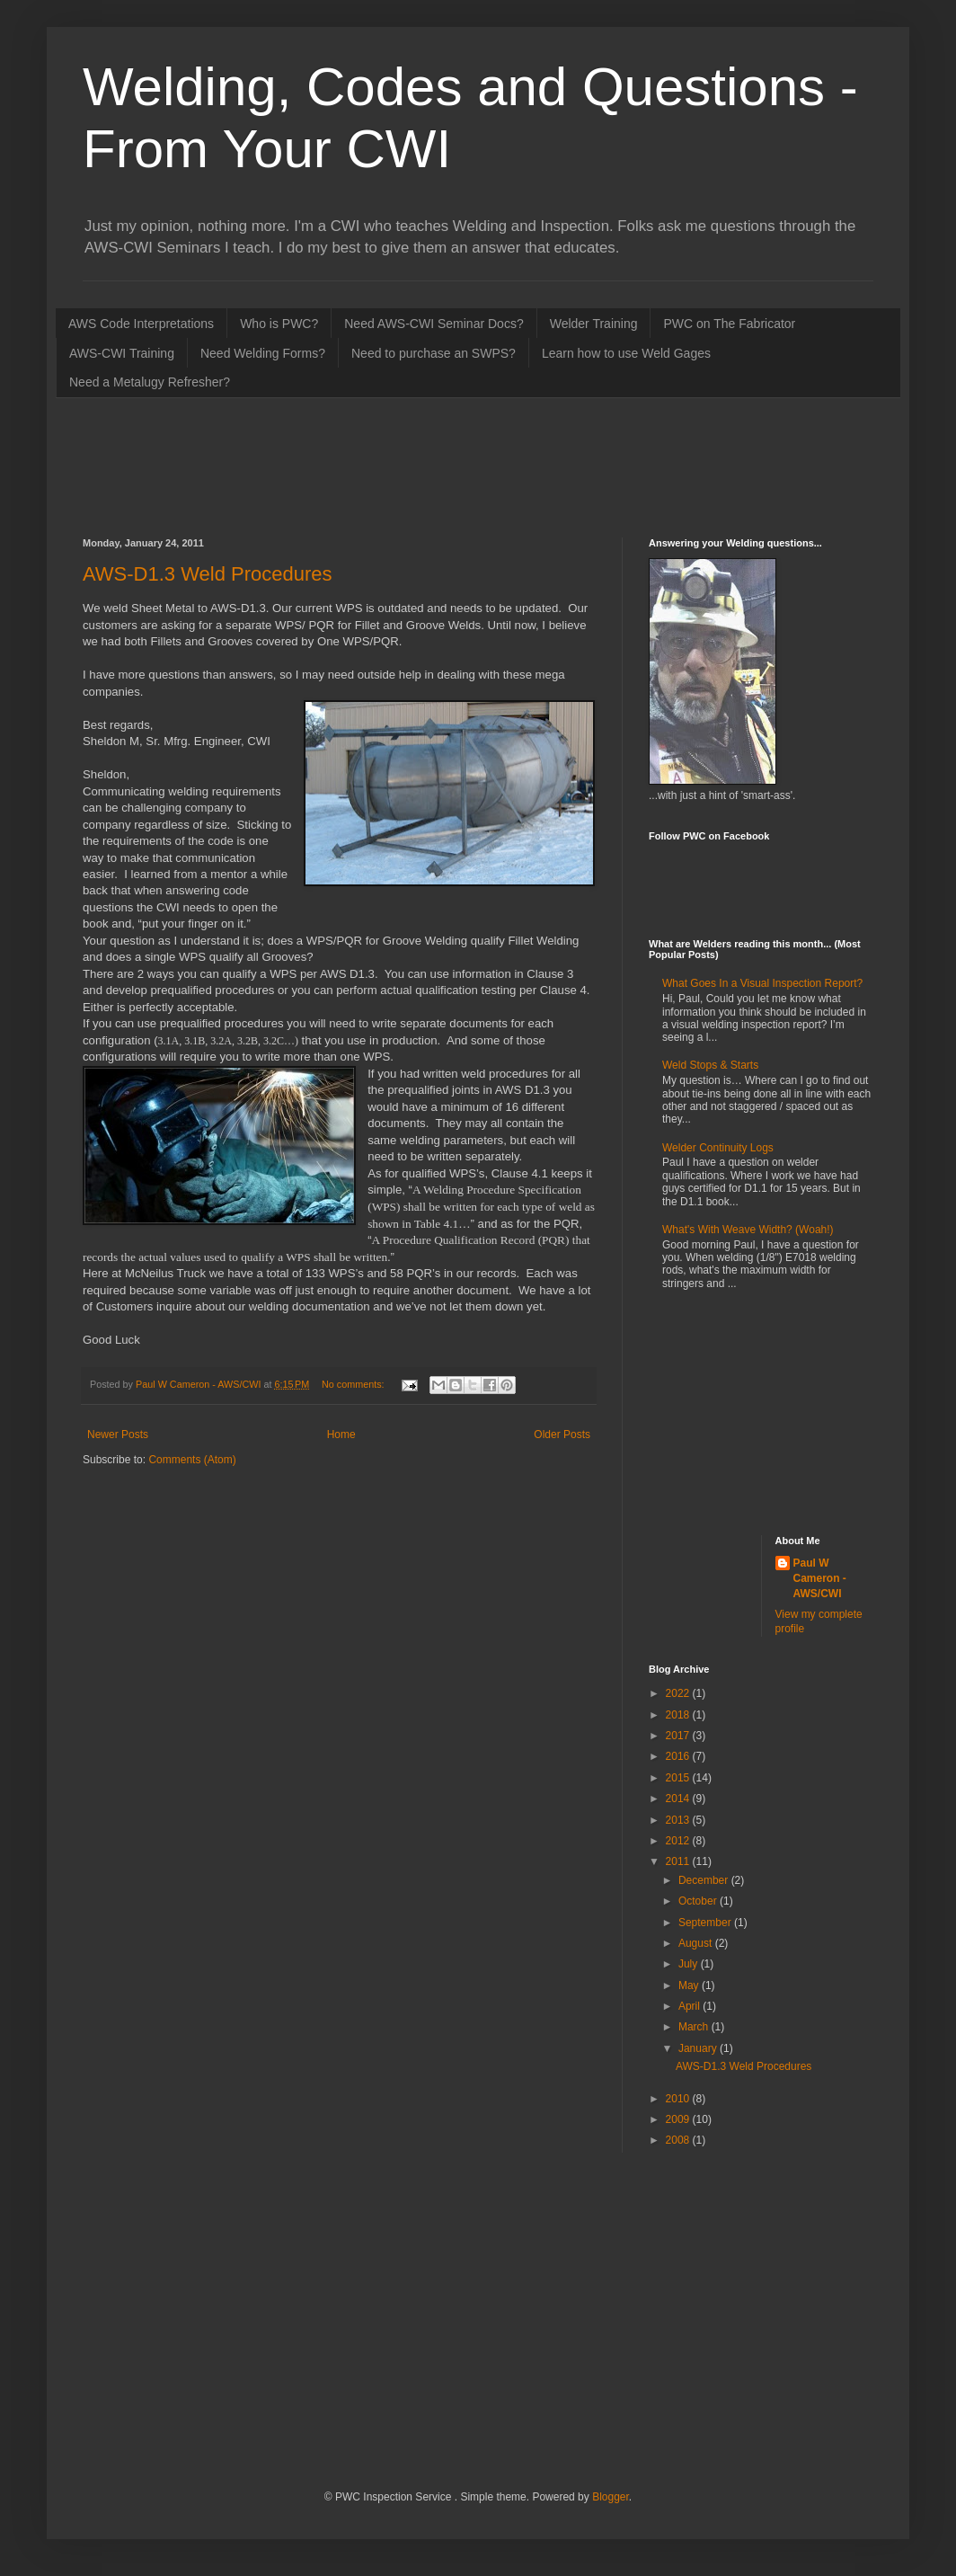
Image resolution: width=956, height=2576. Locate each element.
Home (341, 1434)
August (696, 1943)
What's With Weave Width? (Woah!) (748, 1229)
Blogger (610, 2497)
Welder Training (594, 323)
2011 (679, 1861)
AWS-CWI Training (121, 353)
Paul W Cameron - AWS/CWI (819, 1578)
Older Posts (562, 1434)
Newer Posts (117, 1434)
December (704, 1880)
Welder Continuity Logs (718, 1147)
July (689, 1964)
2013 (679, 1820)
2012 (679, 1840)
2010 (679, 2098)
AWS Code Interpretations (141, 323)
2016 (679, 1756)
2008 (679, 2140)
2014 (679, 1798)
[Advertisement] (410, 465)
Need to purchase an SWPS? (433, 353)
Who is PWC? (279, 323)
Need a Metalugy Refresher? (149, 382)
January (699, 2048)
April (690, 2006)
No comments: (354, 1384)
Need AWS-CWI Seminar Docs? (433, 323)
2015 (679, 1778)
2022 (679, 1693)
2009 (679, 2119)
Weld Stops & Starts (710, 1065)
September (706, 1922)
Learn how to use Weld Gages (626, 353)
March (695, 2027)
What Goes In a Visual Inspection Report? (762, 983)
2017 (679, 1735)
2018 (679, 1715)
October (699, 1901)
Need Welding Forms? (262, 353)
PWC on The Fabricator (729, 323)
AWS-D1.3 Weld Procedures (207, 574)
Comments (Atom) (191, 1459)
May (690, 1985)
